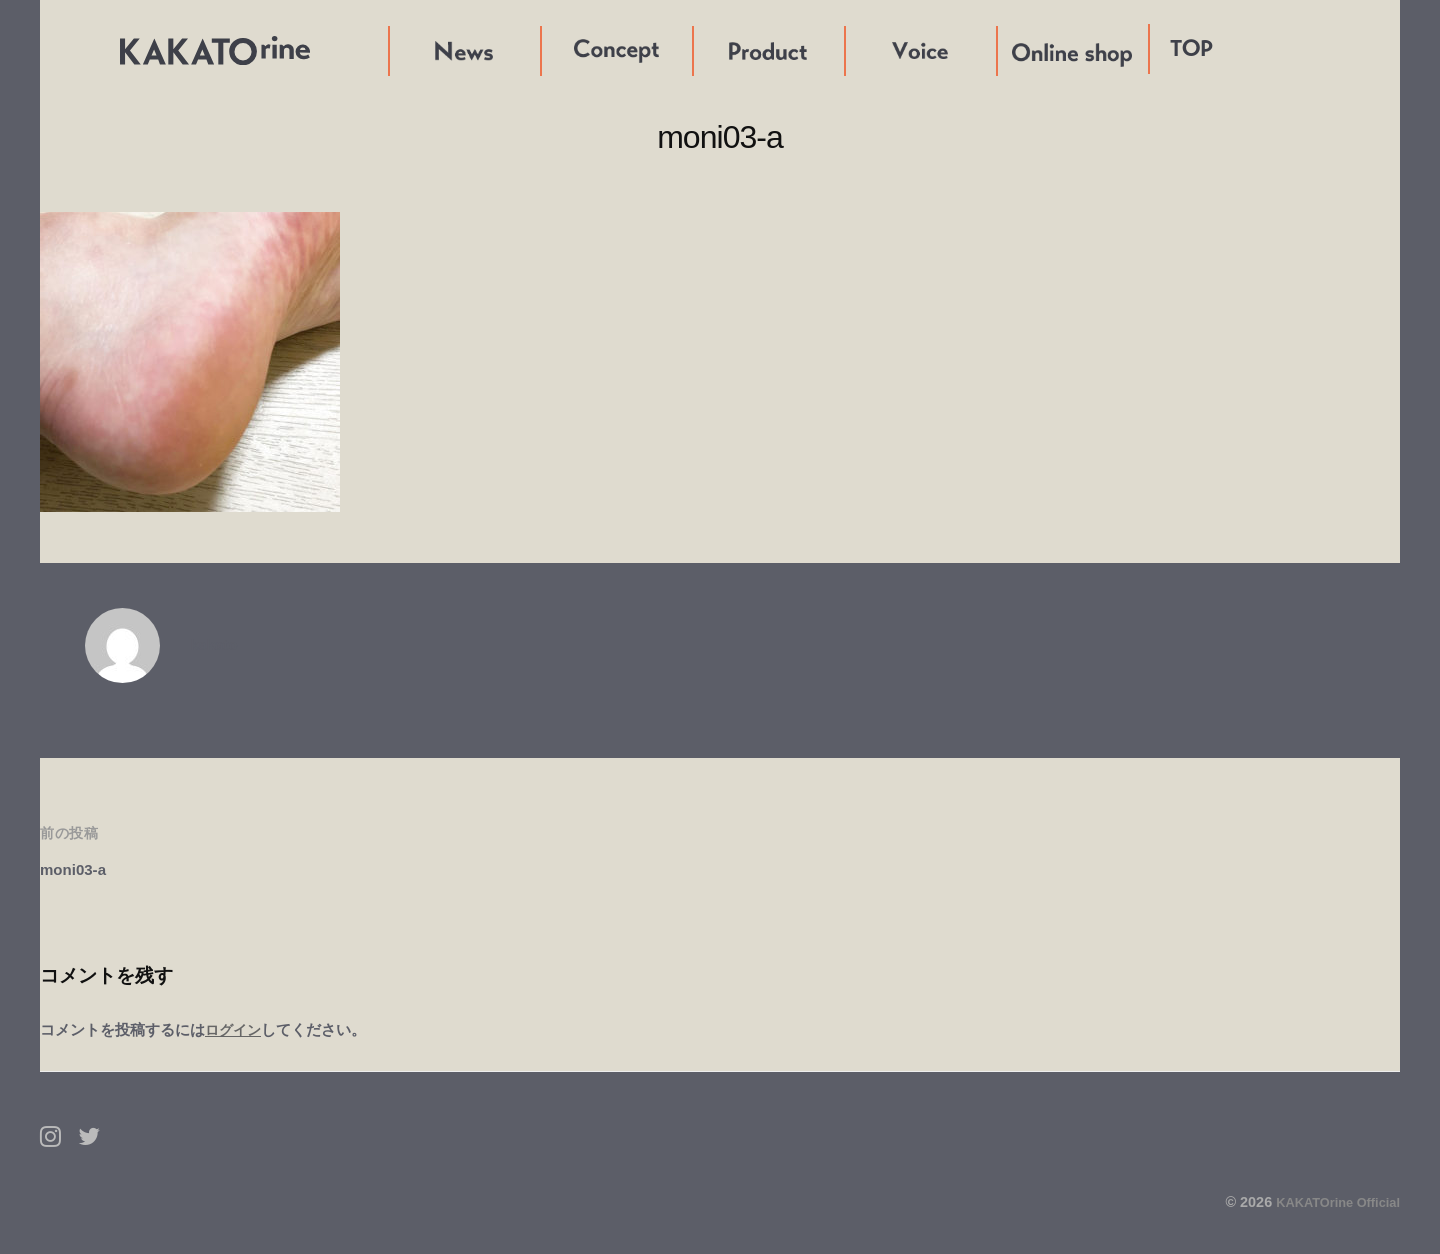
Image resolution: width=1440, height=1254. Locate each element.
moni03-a (77, 869)
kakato (217, 644)
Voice (866, 50)
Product (723, 50)
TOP (1191, 48)
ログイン (235, 1029)
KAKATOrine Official (1330, 1202)
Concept (572, 50)
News (410, 50)
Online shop (1042, 50)
